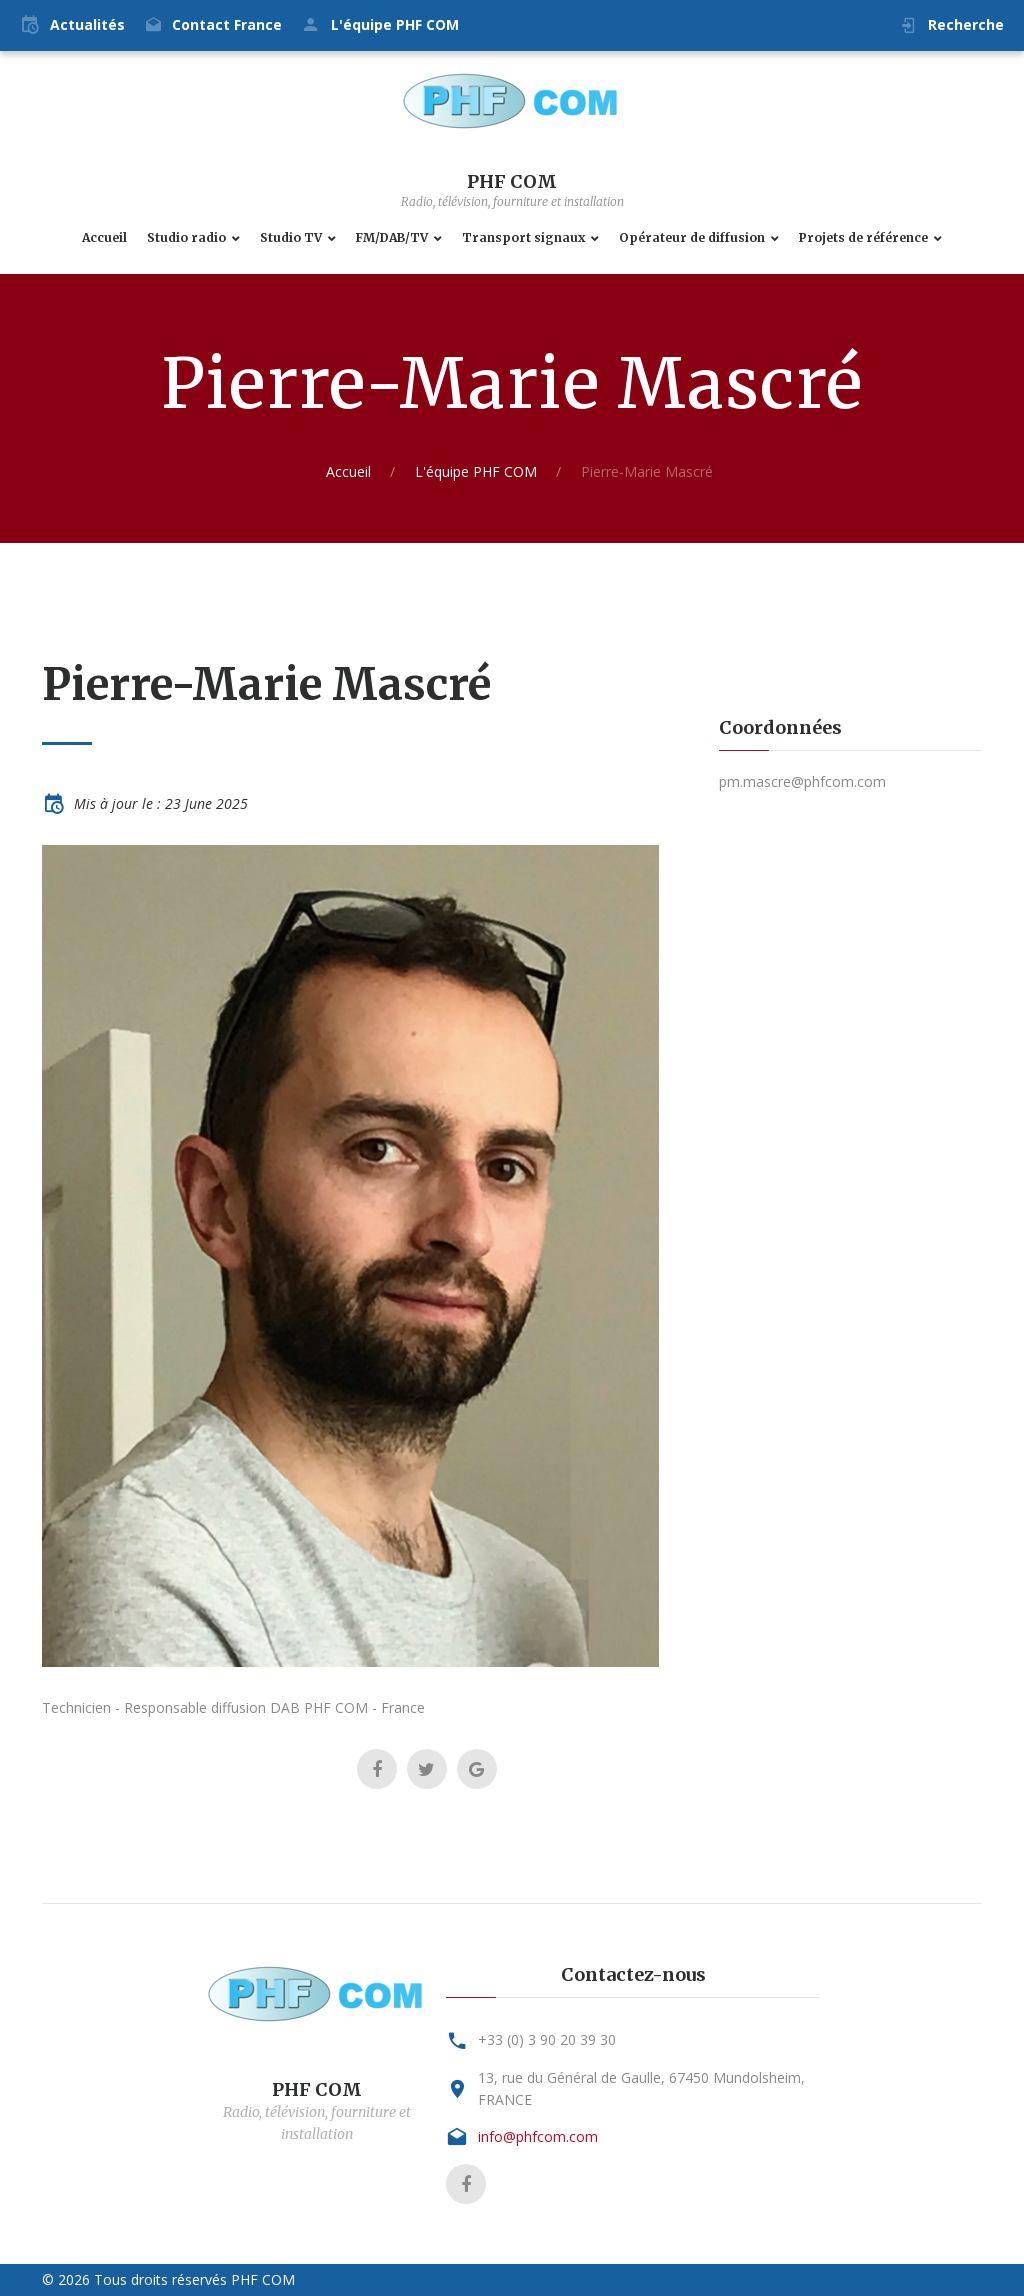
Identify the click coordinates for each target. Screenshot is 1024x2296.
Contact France (227, 24)
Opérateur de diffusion (692, 238)
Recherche (966, 24)
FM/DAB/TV (392, 238)
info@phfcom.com (538, 2136)
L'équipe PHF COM (395, 24)
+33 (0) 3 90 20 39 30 (547, 2039)
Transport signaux (523, 238)
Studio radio (186, 238)
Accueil (104, 238)
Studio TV (291, 238)
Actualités (87, 24)
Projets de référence (863, 238)
